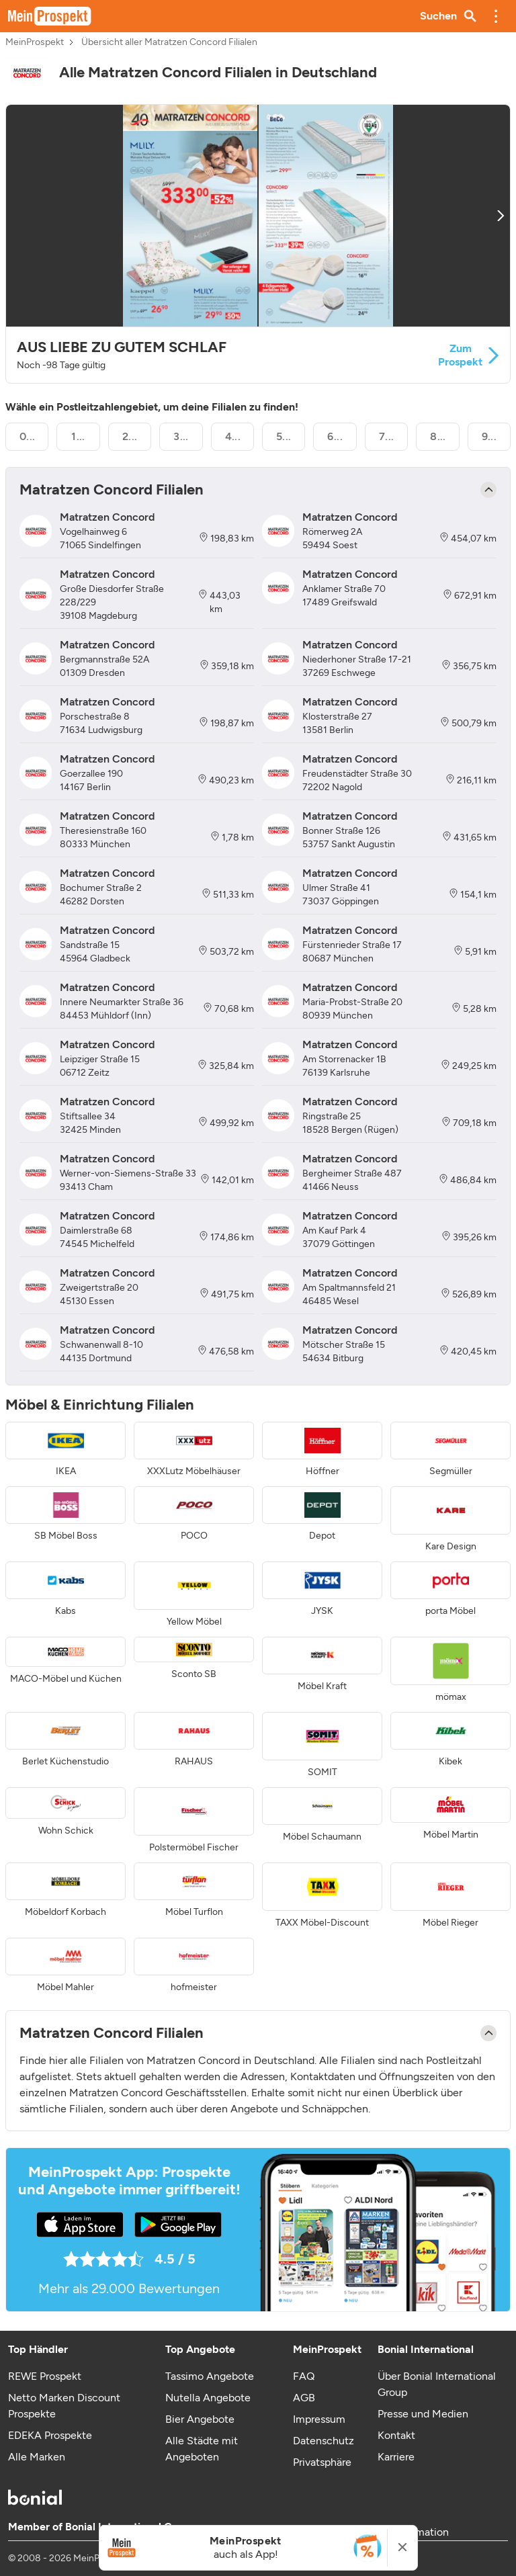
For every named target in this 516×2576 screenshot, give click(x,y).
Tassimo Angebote (209, 2376)
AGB (304, 2397)
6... (335, 436)
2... (130, 436)
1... (78, 436)
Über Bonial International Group (437, 2384)
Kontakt (396, 2435)
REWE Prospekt (44, 2376)
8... (438, 436)
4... (233, 436)
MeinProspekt (34, 42)
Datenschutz (323, 2440)
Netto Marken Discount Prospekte (64, 2405)
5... (284, 436)
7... (386, 436)
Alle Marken (36, 2456)
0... (27, 436)
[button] (496, 16)
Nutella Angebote (208, 2397)
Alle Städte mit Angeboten (201, 2448)
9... (489, 436)
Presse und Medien (423, 2413)
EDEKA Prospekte (50, 2435)
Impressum (319, 2419)
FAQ (303, 2376)
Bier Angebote (199, 2419)
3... (181, 436)
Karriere (396, 2456)
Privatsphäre (322, 2462)
